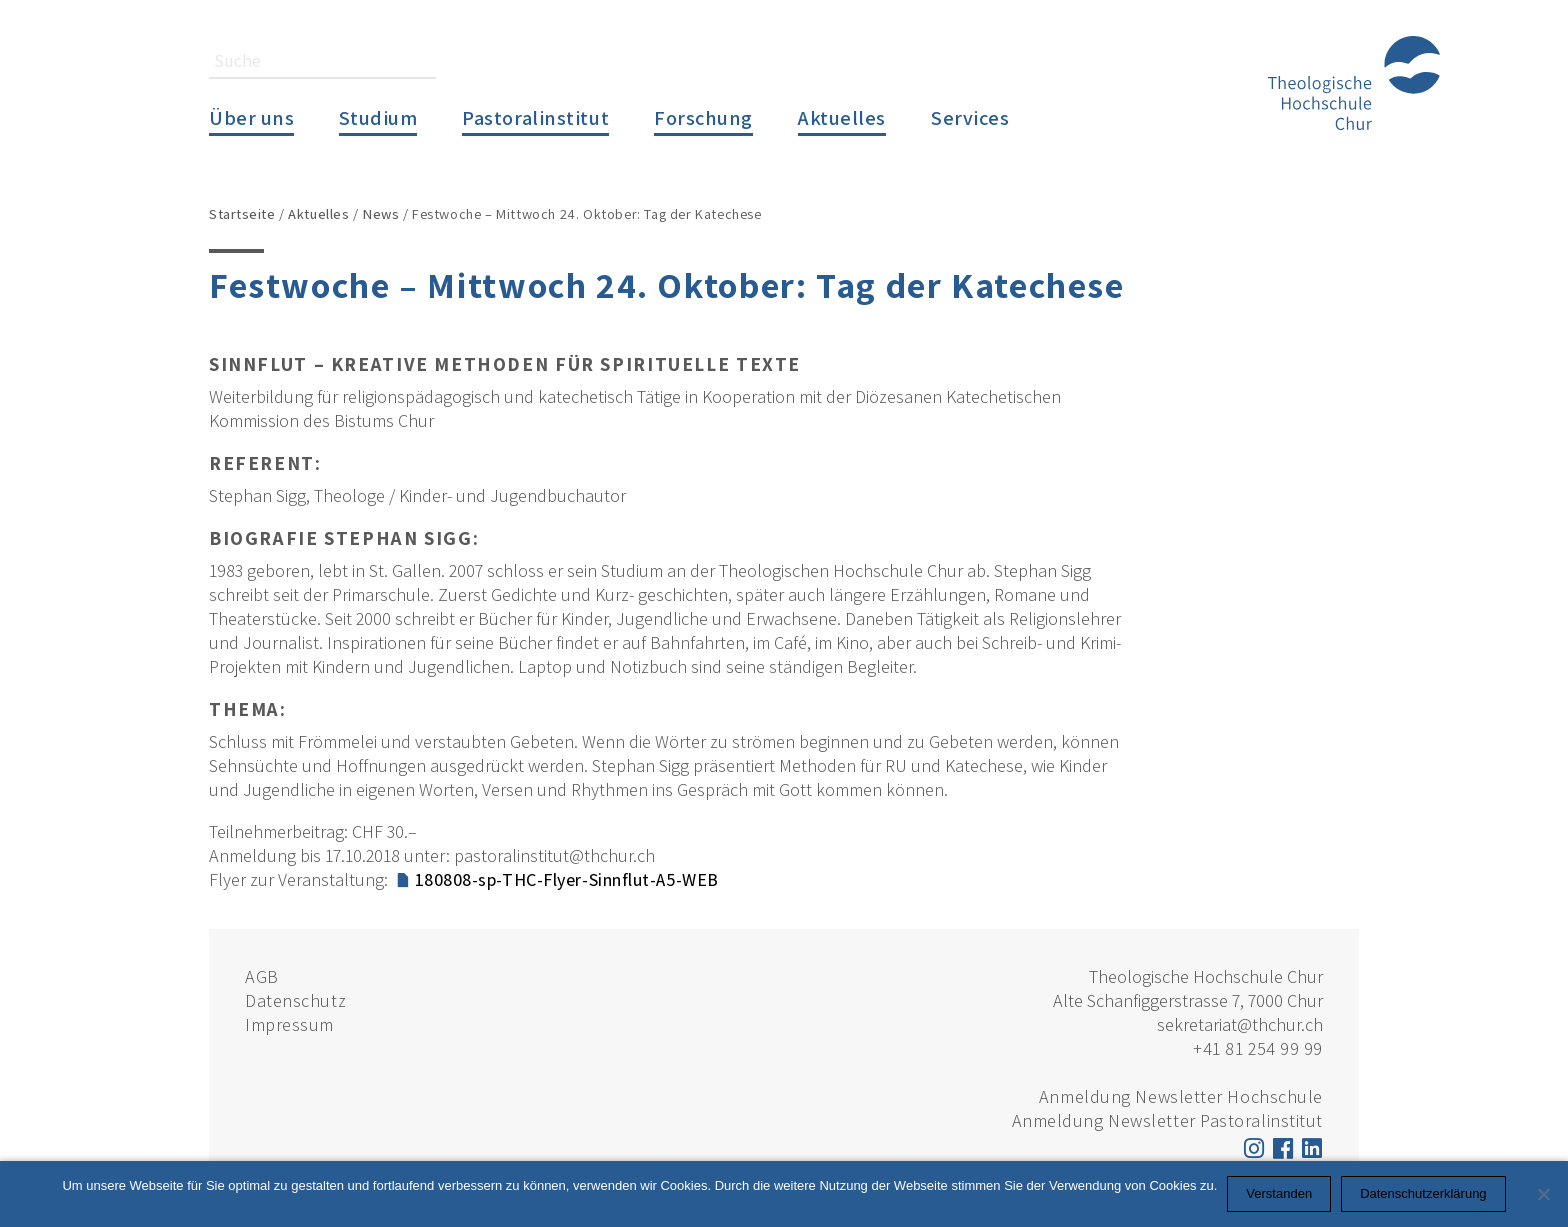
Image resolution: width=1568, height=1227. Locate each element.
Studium (378, 117)
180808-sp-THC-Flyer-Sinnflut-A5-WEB (567, 879)
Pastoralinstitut (535, 117)
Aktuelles (842, 117)
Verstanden (1279, 1193)
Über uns (251, 117)
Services (970, 117)
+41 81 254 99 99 (1258, 1048)
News (380, 213)
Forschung (703, 117)
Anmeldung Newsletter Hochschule (1181, 1096)
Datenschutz (295, 1000)
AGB (262, 976)
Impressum (289, 1024)
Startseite (242, 213)
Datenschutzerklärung (1423, 1193)
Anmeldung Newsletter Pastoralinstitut (1167, 1120)
